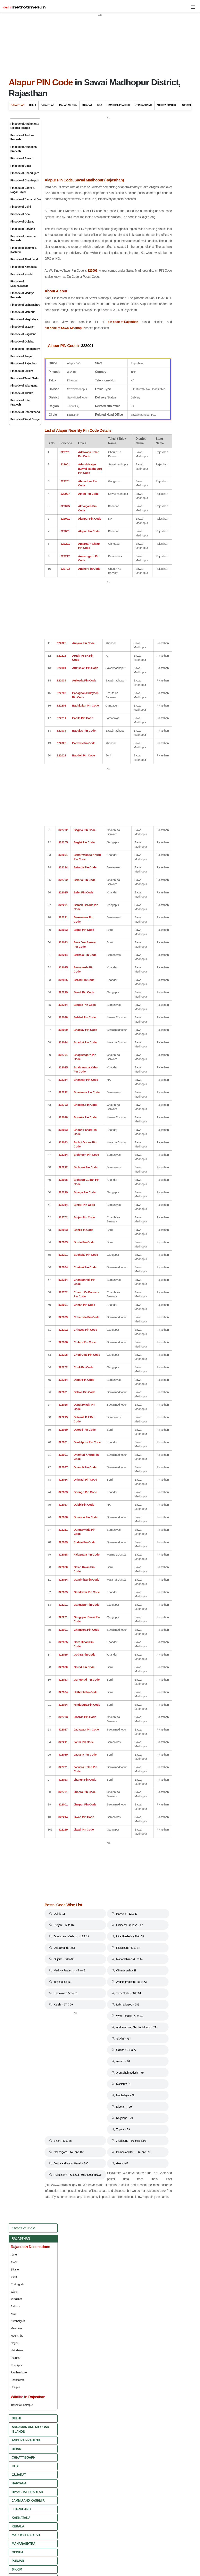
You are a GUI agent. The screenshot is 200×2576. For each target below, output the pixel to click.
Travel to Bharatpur (155, 300)
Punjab (151, 456)
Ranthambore (152, 267)
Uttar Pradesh (158, 490)
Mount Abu (150, 230)
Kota (147, 208)
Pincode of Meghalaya (24, 319)
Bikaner (148, 164)
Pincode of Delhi (20, 206)
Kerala (151, 421)
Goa (99, 105)
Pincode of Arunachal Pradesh (23, 149)
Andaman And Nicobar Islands (164, 324)
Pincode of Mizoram (22, 326)
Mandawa (150, 223)
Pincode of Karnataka (23, 266)
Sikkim (150, 464)
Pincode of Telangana (23, 385)
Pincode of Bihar (20, 165)
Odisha (151, 447)
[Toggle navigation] (193, 7)
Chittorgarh (150, 179)
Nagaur (148, 238)
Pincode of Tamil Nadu (24, 378)
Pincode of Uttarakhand (25, 412)
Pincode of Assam (21, 158)
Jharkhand (154, 404)
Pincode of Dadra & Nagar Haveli (22, 190)
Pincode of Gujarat (22, 221)
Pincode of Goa (20, 214)
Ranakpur (150, 260)
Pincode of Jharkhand (24, 259)
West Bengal (156, 499)
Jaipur (147, 186)
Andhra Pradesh (166, 105)
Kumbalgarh (151, 216)
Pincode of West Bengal (25, 419)
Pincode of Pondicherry (25, 348)
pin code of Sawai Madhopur (69, 354)
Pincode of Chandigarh (24, 173)
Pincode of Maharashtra (25, 304)
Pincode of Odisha (21, 341)
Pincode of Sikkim (21, 370)
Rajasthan (17, 105)
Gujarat (86, 105)
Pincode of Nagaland (23, 334)
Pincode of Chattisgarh (24, 180)
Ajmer (147, 149)
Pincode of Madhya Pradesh (22, 295)
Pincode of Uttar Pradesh (20, 402)
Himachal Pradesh (118, 105)
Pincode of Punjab (21, 356)
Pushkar (149, 252)
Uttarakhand (143, 105)
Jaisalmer (149, 194)
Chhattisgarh (157, 352)
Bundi (147, 171)
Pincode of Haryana (22, 228)
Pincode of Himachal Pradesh (23, 238)
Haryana (152, 378)
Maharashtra (68, 105)
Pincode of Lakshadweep (19, 283)
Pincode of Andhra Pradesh (22, 137)
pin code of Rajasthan (104, 348)
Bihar (150, 344)
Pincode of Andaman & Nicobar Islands (24, 126)
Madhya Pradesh (159, 430)
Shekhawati (151, 275)
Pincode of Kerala (21, 274)
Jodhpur (149, 201)
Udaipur (149, 282)
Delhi (32, 105)
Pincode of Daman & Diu (25, 199)
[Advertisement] (100, 44)
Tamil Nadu (154, 473)
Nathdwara (150, 245)
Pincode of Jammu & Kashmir (23, 250)
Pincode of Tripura (21, 393)
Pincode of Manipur (22, 312)
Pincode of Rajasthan (23, 363)
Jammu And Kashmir (161, 395)
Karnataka (154, 413)
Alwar (147, 157)
